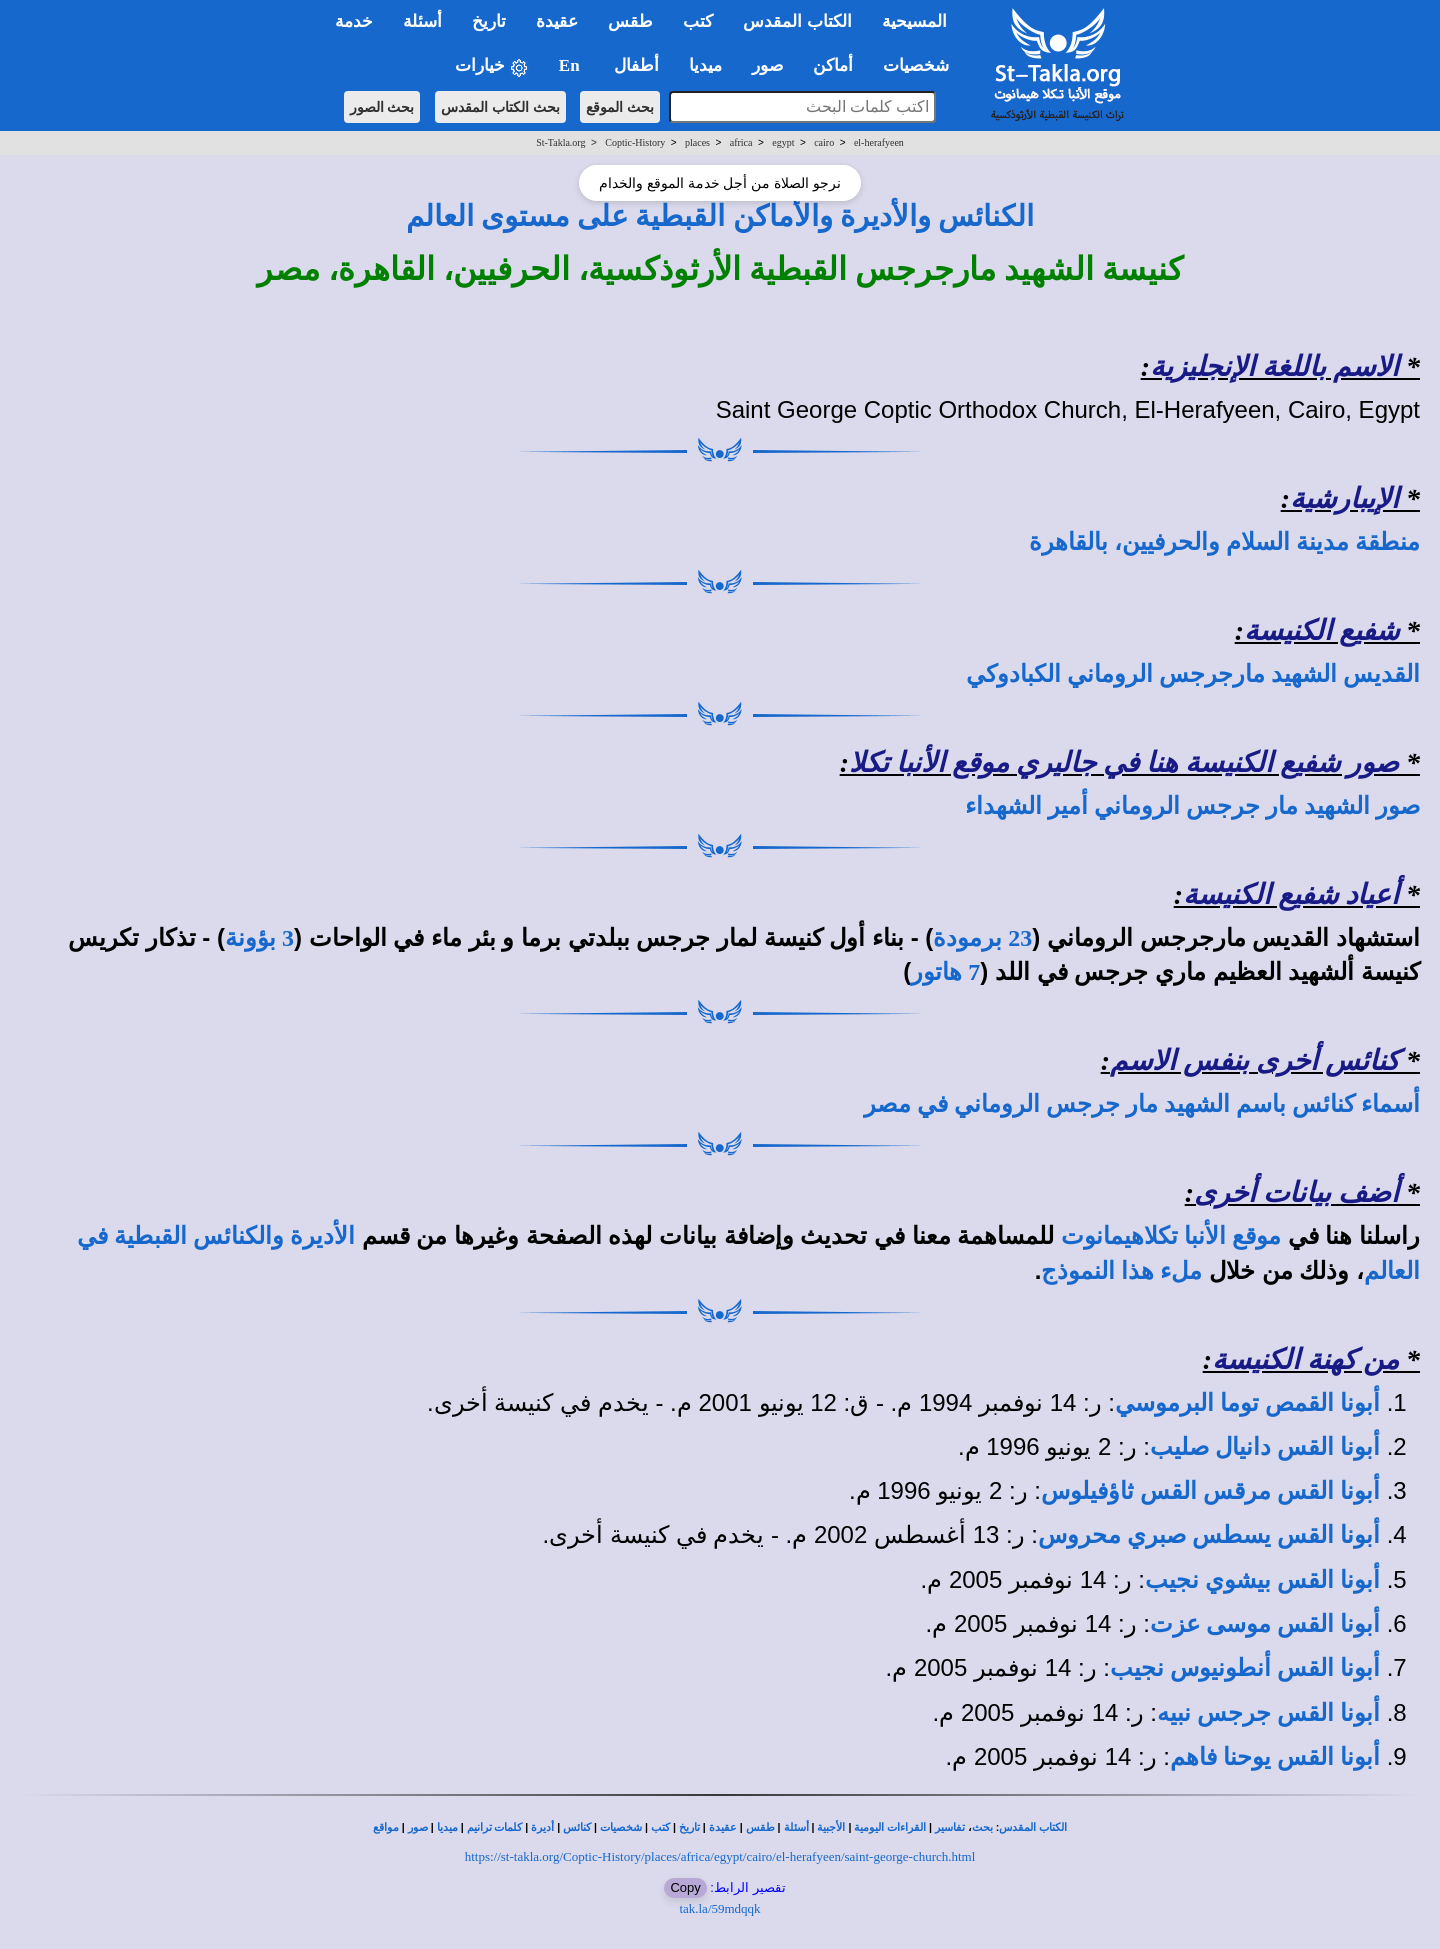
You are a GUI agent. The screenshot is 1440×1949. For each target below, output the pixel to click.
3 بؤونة (259, 938)
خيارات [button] (492, 66)
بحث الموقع (620, 107)
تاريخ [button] (489, 21)
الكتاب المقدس (1033, 1827)
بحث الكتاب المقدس (500, 107)
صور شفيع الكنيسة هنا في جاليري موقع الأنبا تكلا (1124, 762)
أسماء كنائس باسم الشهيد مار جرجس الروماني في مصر (1142, 1104)
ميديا (447, 1827)
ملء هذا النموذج (1121, 1271)
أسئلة (796, 1827)
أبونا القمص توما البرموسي (1247, 1403)
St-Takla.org (560, 142)
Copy (685, 1887)
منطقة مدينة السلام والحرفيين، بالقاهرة (1224, 542)
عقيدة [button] (557, 21)
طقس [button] (630, 21)
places (697, 142)
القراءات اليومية (890, 1827)
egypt (783, 142)
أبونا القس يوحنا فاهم (1275, 1757)
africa (741, 142)
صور (418, 1827)
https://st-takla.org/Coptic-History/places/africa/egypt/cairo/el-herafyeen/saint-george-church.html (720, 1856)
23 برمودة (982, 938)
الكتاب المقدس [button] (797, 21)
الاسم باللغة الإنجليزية (1274, 366)
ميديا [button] (705, 65)
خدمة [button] (354, 21)
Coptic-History (635, 142)
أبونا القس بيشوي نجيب (1262, 1580)
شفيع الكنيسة (1321, 630)
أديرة (542, 1827)
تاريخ (689, 1827)
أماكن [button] (833, 65)
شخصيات (621, 1827)
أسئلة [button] (422, 21)
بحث (982, 1827)
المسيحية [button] (914, 21)
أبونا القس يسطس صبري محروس (1209, 1535)
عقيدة (723, 1827)
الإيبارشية (1344, 498)
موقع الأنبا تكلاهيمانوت (1171, 1236)
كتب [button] (698, 21)
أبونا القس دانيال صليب (1265, 1447)
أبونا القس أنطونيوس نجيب (1245, 1668)
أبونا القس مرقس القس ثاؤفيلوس (1210, 1491)
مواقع (386, 1827)
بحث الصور (382, 107)
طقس (760, 1827)
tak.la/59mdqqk (719, 1908)
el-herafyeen (879, 142)
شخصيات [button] (922, 65)
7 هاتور (945, 972)
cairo (824, 142)
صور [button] (767, 65)
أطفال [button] (636, 65)
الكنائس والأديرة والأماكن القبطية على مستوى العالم (720, 216)
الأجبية (831, 1827)
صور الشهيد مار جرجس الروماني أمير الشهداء (1192, 806)
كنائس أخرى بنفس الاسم (1254, 1060)
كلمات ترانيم (495, 1827)
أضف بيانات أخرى (1296, 1192)
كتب (660, 1827)
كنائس (577, 1827)
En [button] (571, 65)
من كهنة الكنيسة (1305, 1359)
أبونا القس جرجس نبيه (1268, 1713)
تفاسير (950, 1827)
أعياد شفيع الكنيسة (1291, 894)
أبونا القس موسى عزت (1265, 1624)
